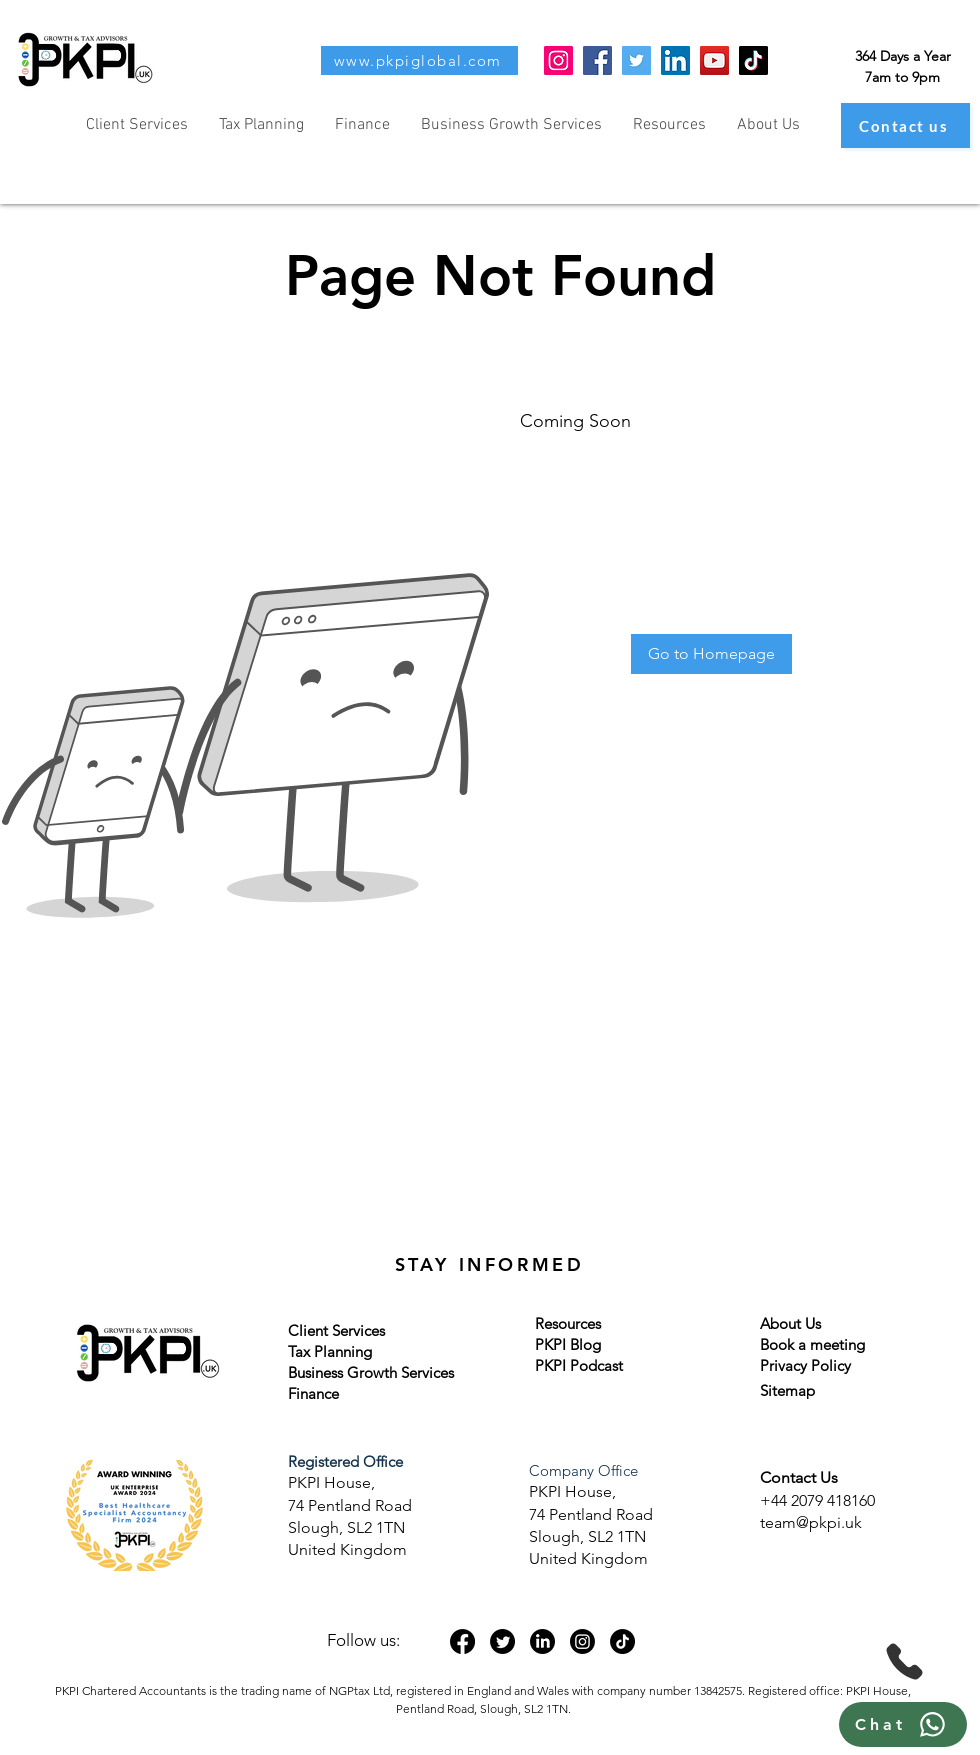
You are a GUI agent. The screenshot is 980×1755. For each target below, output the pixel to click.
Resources (568, 1323)
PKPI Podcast (579, 1365)
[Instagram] (558, 60)
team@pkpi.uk (811, 1522)
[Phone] (904, 1661)
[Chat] (903, 1724)
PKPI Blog (568, 1344)
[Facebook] (597, 60)
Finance (313, 1393)
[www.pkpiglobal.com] (419, 60)
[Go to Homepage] (711, 654)
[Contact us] (905, 125)
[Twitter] (636, 60)
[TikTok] (753, 60)
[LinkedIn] (675, 60)
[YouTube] (714, 60)
